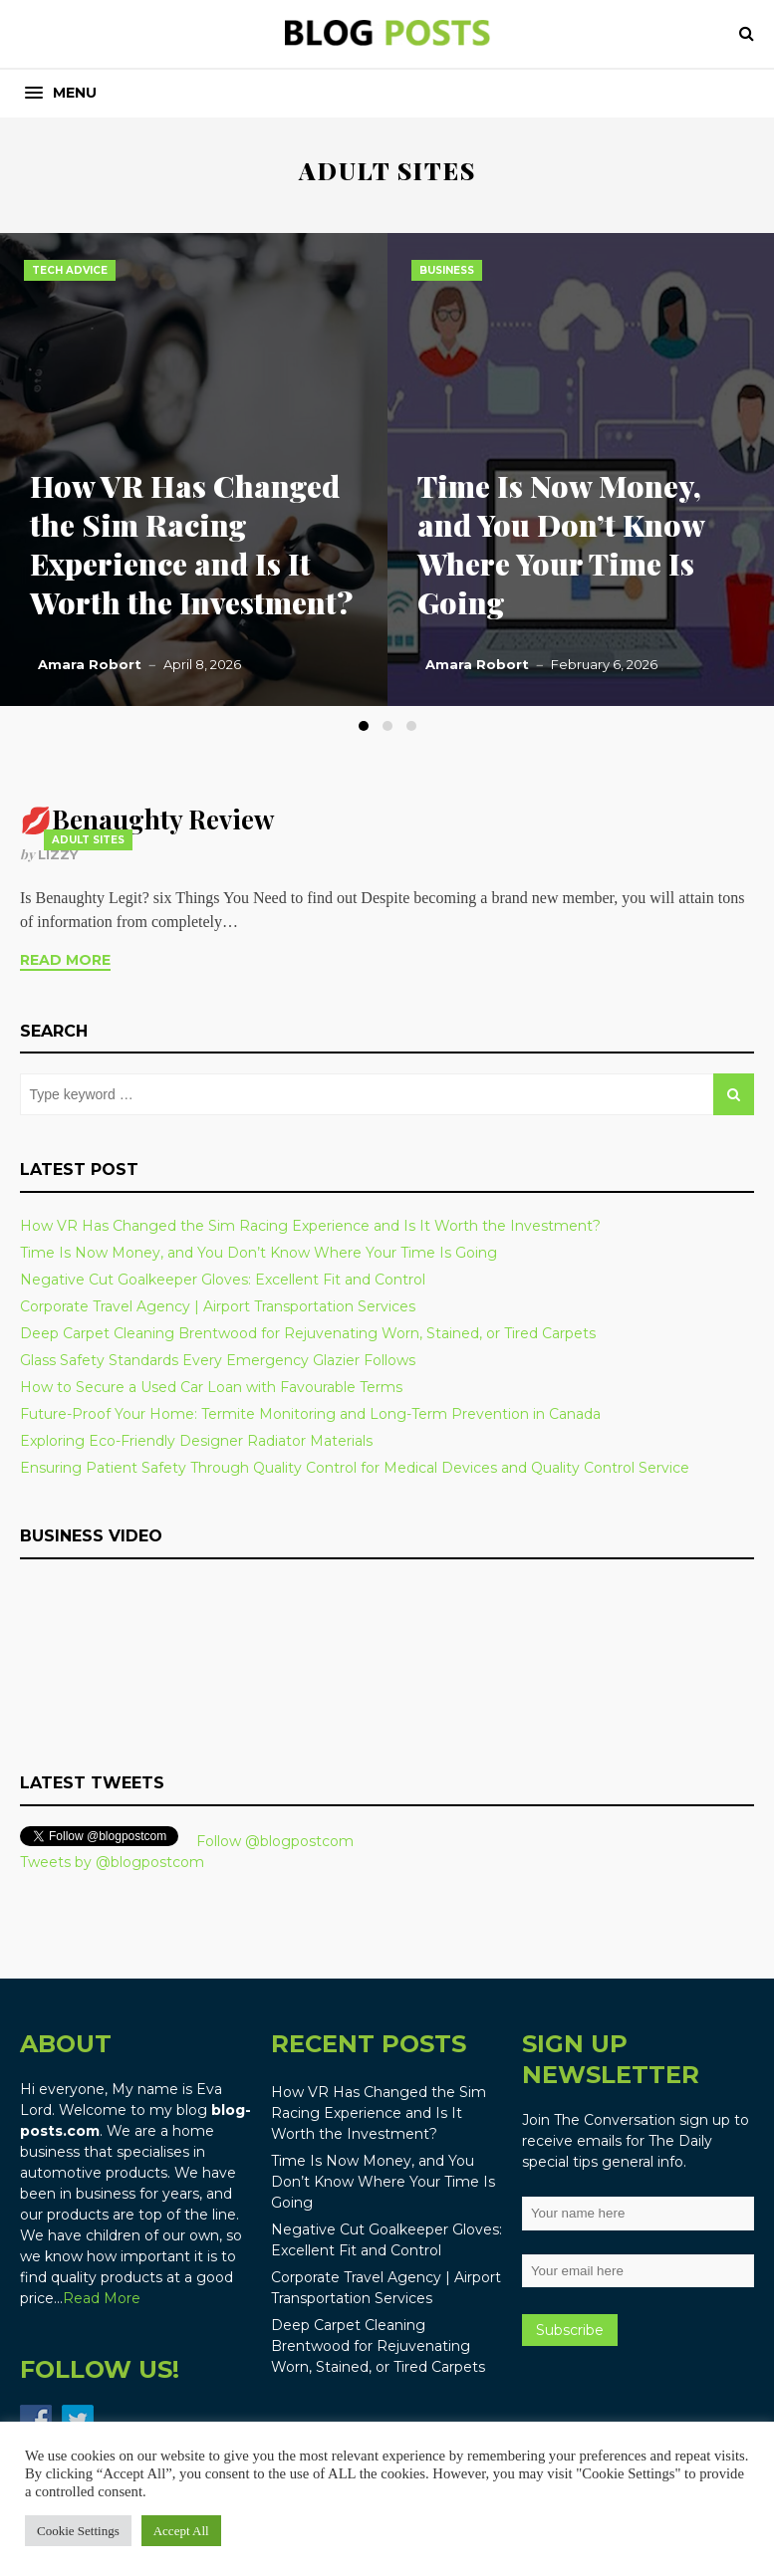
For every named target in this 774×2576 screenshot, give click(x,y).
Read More (65, 960)
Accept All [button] (181, 2530)
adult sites (88, 839)
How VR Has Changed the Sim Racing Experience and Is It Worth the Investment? (191, 544)
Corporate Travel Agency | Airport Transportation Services (217, 1306)
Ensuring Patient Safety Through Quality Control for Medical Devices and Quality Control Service (354, 1468)
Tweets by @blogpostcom (112, 1862)
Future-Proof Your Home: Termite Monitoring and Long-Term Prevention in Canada (310, 1414)
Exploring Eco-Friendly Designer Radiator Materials (196, 1441)
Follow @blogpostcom (275, 1841)
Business (446, 270)
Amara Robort (89, 664)
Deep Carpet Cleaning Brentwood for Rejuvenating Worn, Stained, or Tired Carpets (308, 1333)
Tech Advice (70, 270)
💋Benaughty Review (147, 819)
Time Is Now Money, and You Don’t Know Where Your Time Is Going (560, 544)
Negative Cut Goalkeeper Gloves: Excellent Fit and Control (222, 1279)
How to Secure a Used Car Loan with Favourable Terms (211, 1387)
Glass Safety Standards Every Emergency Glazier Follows (217, 1360)
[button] (61, 93)
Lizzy (58, 854)
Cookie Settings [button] (78, 2530)
